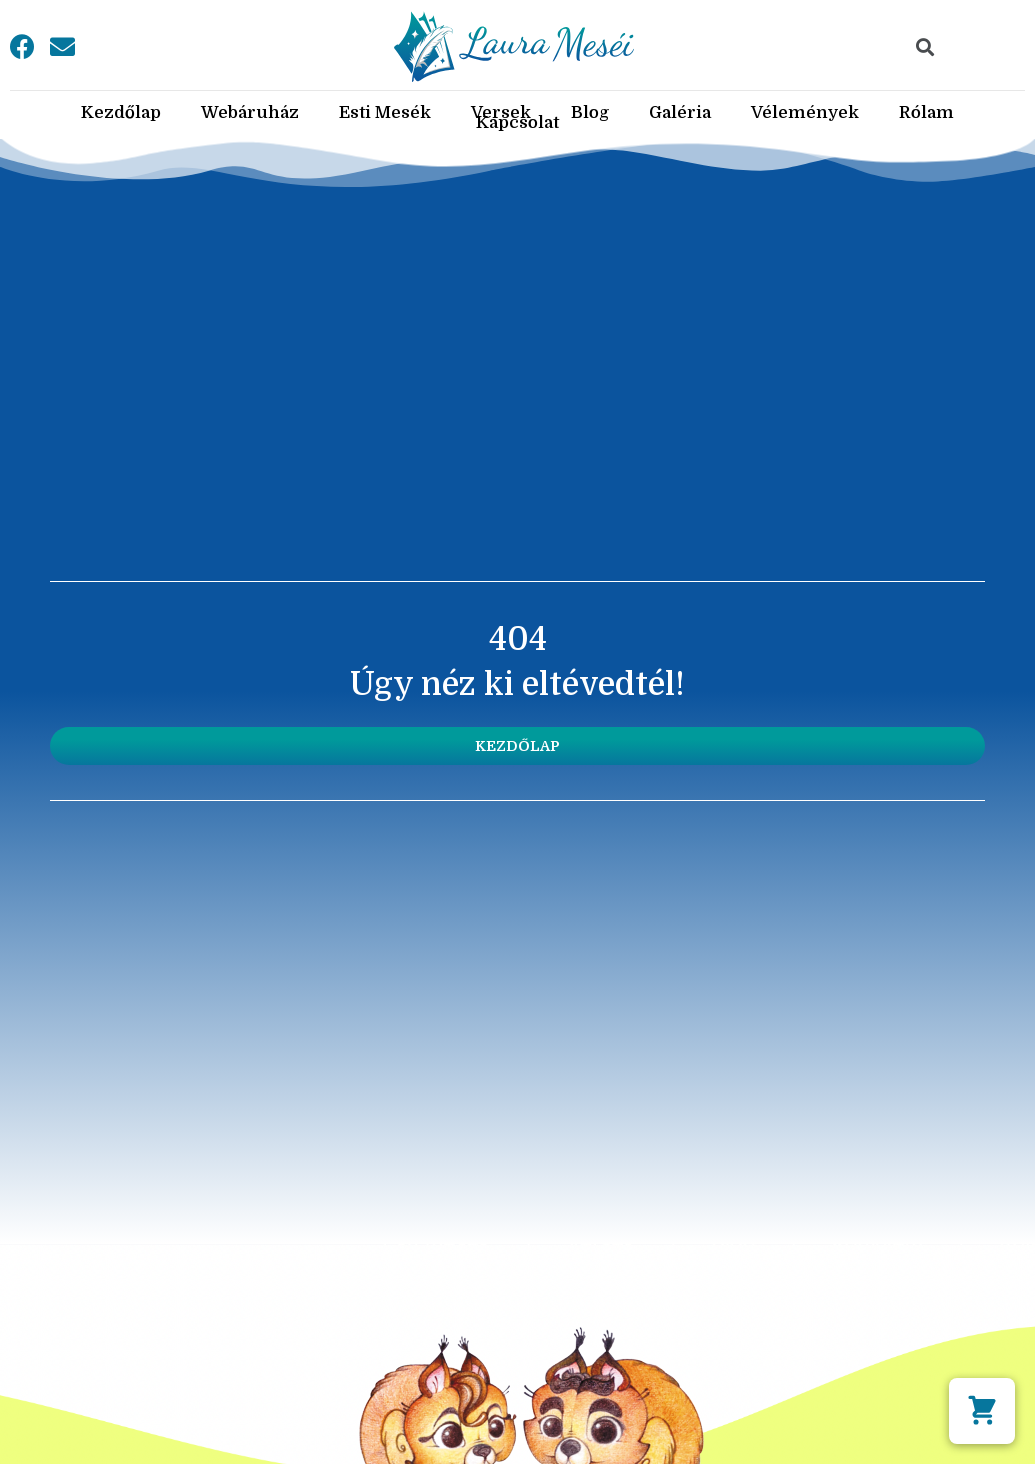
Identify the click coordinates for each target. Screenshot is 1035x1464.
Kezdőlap (121, 113)
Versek (501, 113)
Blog (590, 113)
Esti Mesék (385, 113)
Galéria (680, 113)
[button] (517, 746)
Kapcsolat (517, 123)
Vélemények (805, 113)
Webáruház (250, 113)
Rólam (926, 113)
